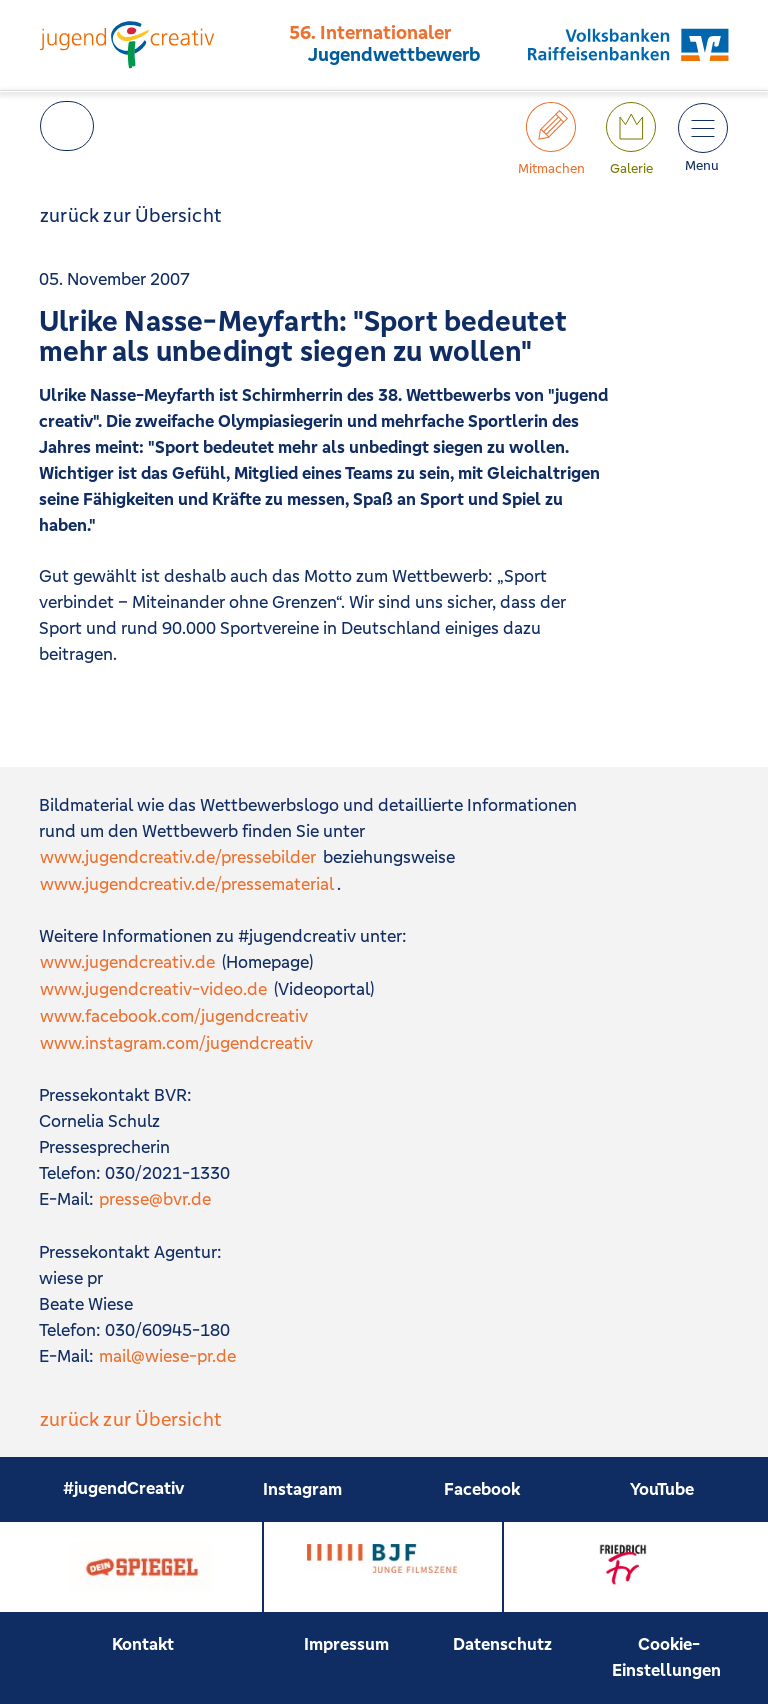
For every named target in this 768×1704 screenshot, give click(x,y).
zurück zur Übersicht (130, 215)
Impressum (346, 1644)
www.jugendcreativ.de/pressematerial (187, 884)
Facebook (482, 1489)
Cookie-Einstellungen (666, 1657)
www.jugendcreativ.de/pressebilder (178, 857)
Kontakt (143, 1644)
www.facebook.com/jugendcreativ (174, 1016)
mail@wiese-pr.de (167, 1356)
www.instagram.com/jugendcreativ (176, 1043)
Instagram (302, 1489)
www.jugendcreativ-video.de (153, 989)
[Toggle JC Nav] (702, 127)
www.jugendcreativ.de (127, 962)
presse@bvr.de (155, 1199)
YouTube (662, 1489)
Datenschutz (502, 1644)
